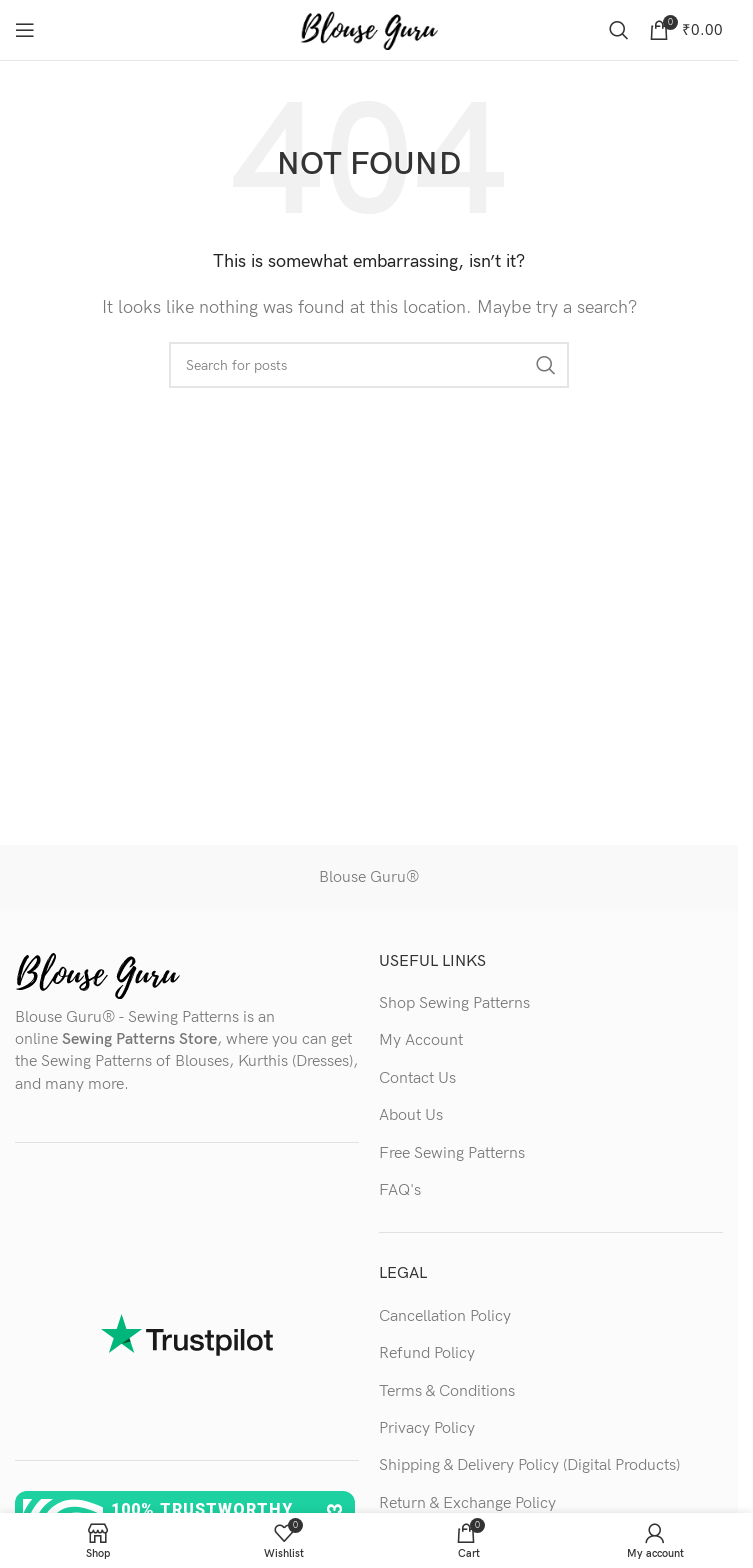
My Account (421, 1040)
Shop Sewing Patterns (454, 1003)
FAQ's (400, 1190)
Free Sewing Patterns (452, 1153)
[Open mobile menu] (25, 30)
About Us (411, 1115)
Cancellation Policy (445, 1316)
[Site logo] (369, 29)
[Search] (619, 30)
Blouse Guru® (369, 877)
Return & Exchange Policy (467, 1503)
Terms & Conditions (447, 1391)
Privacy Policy (427, 1428)
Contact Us (417, 1078)
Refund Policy (427, 1353)
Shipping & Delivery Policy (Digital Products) (529, 1465)
